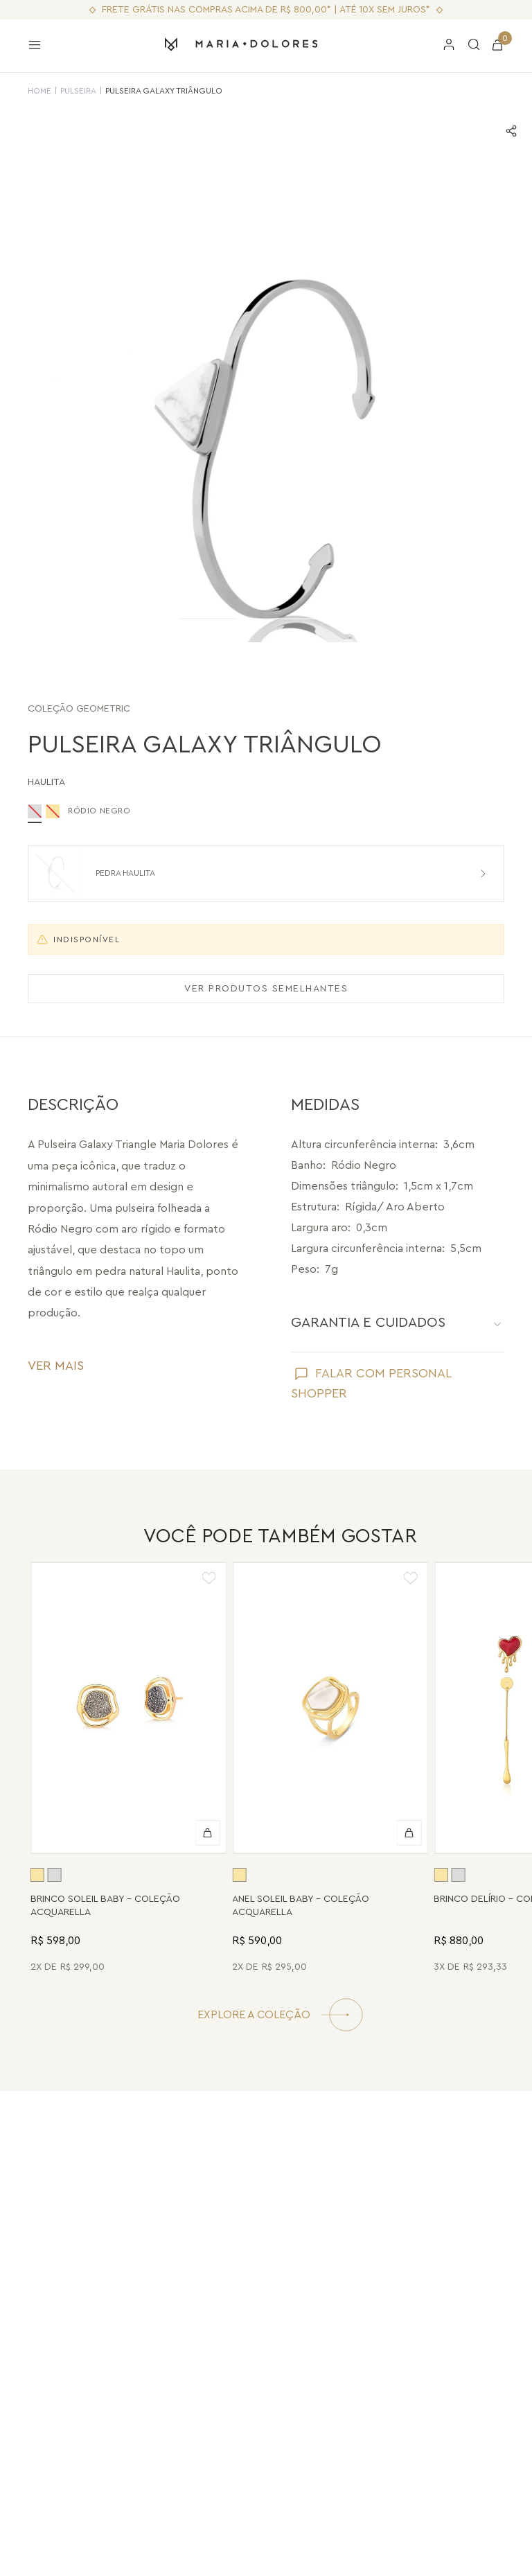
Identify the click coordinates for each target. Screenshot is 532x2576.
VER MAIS (56, 1365)
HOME (39, 91)
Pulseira (78, 91)
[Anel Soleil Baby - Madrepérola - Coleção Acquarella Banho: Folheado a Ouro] (330, 1769)
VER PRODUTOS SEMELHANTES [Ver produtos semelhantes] (266, 989)
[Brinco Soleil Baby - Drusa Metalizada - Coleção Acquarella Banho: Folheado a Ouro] (128, 1769)
